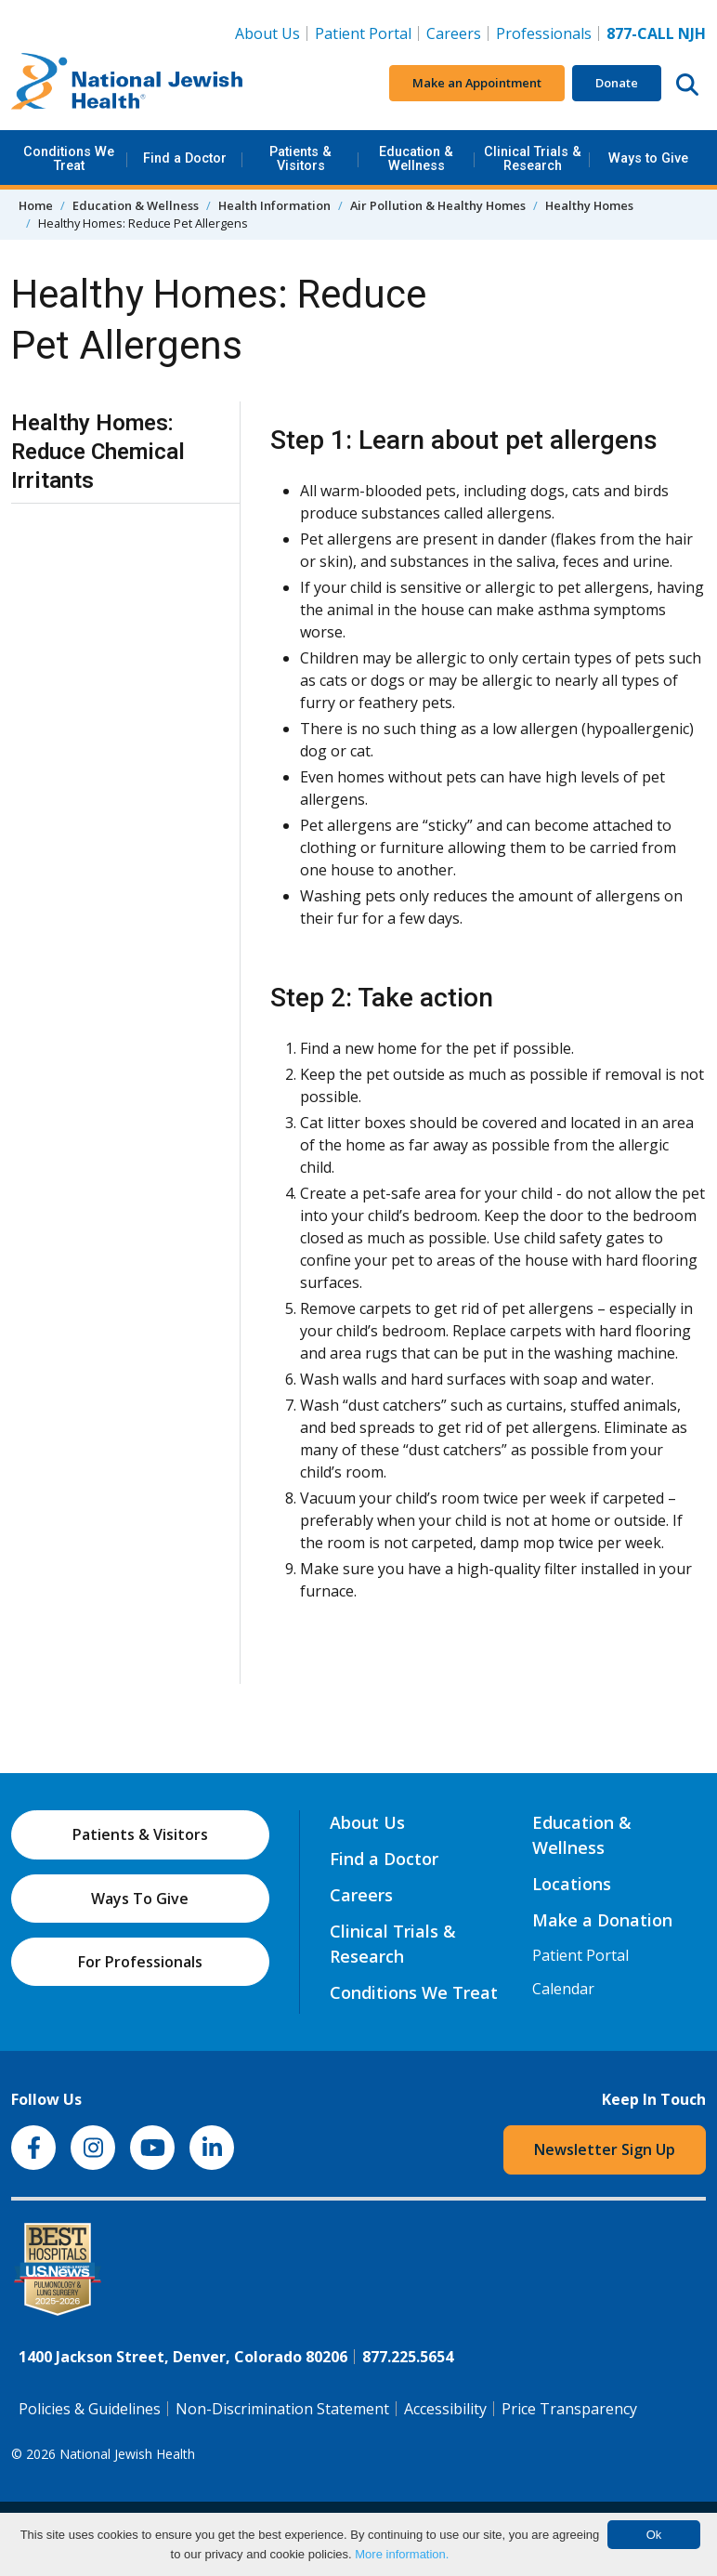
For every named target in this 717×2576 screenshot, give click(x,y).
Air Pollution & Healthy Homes (438, 205)
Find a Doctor (185, 158)
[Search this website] (687, 83)
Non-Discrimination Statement (282, 2409)
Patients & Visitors (300, 158)
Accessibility (445, 2409)
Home (36, 205)
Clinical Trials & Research (532, 158)
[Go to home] (127, 83)
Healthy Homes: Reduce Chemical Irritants (98, 451)
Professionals (544, 33)
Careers (457, 32)
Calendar (563, 1988)
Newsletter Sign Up (604, 2149)
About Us (267, 33)
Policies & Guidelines (90, 2409)
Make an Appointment (476, 82)
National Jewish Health (127, 2454)
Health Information (274, 205)
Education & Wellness (416, 158)
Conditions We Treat (68, 158)
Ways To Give (140, 1898)
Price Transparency (569, 2409)
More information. (402, 2554)
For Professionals (140, 1962)
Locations (571, 1884)
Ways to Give (648, 158)
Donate (616, 82)
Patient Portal (363, 33)
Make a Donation (602, 1920)
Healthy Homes (589, 205)
